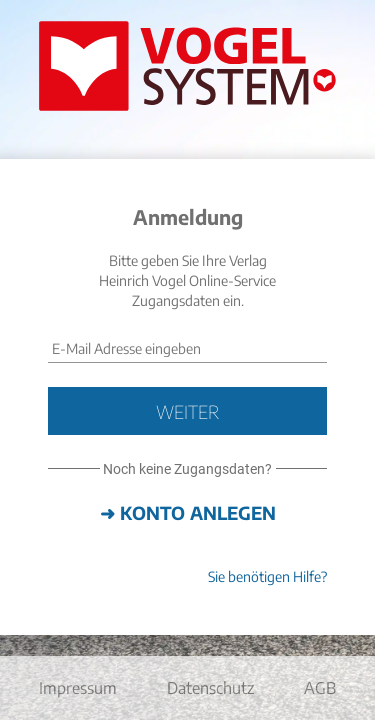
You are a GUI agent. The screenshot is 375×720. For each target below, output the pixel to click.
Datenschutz (210, 688)
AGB (320, 688)
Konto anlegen (198, 513)
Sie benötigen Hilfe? (267, 576)
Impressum (78, 688)
